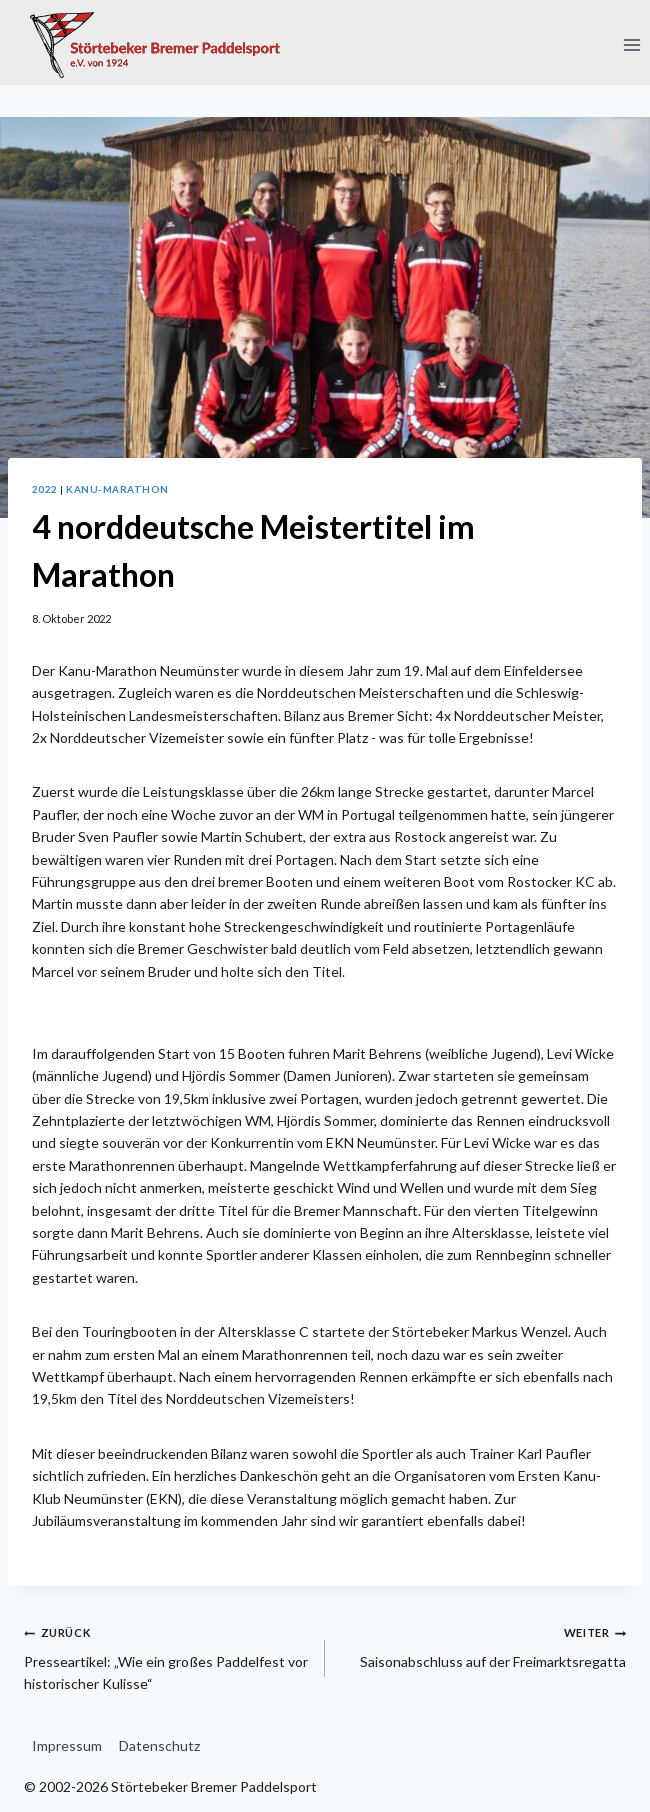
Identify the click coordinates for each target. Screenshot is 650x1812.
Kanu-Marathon (117, 489)
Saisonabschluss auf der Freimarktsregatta (482, 1645)
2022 (45, 489)
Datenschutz (159, 1745)
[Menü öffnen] (631, 44)
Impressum (67, 1745)
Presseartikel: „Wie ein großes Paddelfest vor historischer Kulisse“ (167, 1656)
